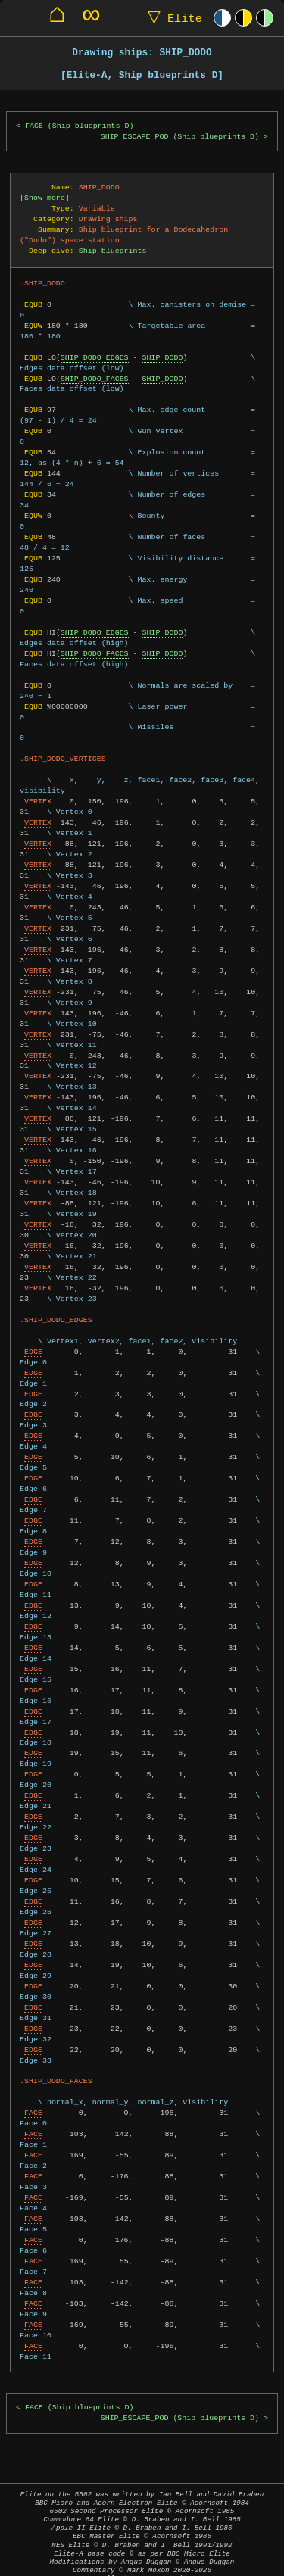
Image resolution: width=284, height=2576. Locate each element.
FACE (33, 2102)
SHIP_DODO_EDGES (95, 357)
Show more (44, 197)
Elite (171, 18)
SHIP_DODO (162, 357)
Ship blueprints (113, 250)
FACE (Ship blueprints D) (79, 126)
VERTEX (37, 790)
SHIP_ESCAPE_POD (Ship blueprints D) (180, 137)
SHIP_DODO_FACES (95, 378)
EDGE (33, 1341)
